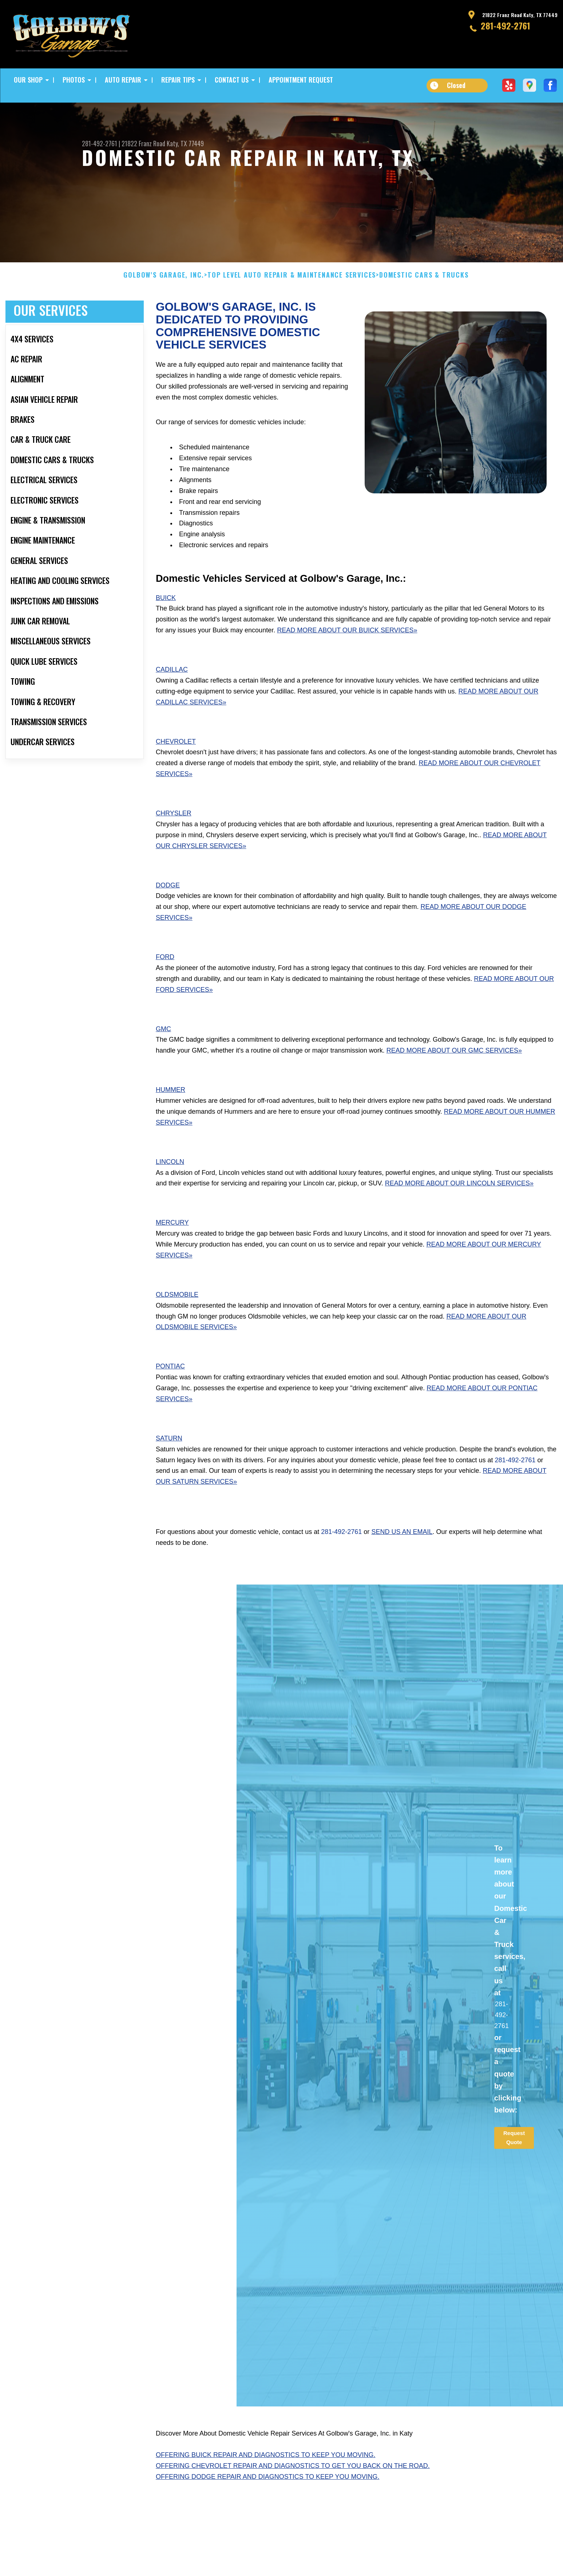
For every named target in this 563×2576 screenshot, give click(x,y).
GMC (163, 1062)
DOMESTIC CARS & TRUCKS (424, 309)
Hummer (170, 1123)
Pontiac (170, 1400)
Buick (166, 631)
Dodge (168, 918)
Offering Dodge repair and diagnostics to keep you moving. (267, 2510)
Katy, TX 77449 (185, 143)
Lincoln (170, 1195)
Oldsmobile (177, 1328)
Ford (165, 990)
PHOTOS (74, 79)
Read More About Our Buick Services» (347, 664)
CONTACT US (232, 79)
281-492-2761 (505, 25)
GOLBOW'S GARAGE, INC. (163, 309)
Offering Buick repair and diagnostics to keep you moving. (265, 2488)
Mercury (172, 1256)
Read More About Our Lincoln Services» (459, 1217)
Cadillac (172, 703)
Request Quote (514, 2171)
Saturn (169, 1472)
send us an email (401, 1565)
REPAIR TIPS (178, 79)
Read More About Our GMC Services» (454, 1084)
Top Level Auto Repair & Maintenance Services (291, 309)
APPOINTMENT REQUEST (301, 79)
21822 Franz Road (143, 143)
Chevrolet (176, 775)
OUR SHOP (28, 79)
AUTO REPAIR (123, 79)
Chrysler (173, 847)
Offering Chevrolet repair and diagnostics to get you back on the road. (293, 2499)
